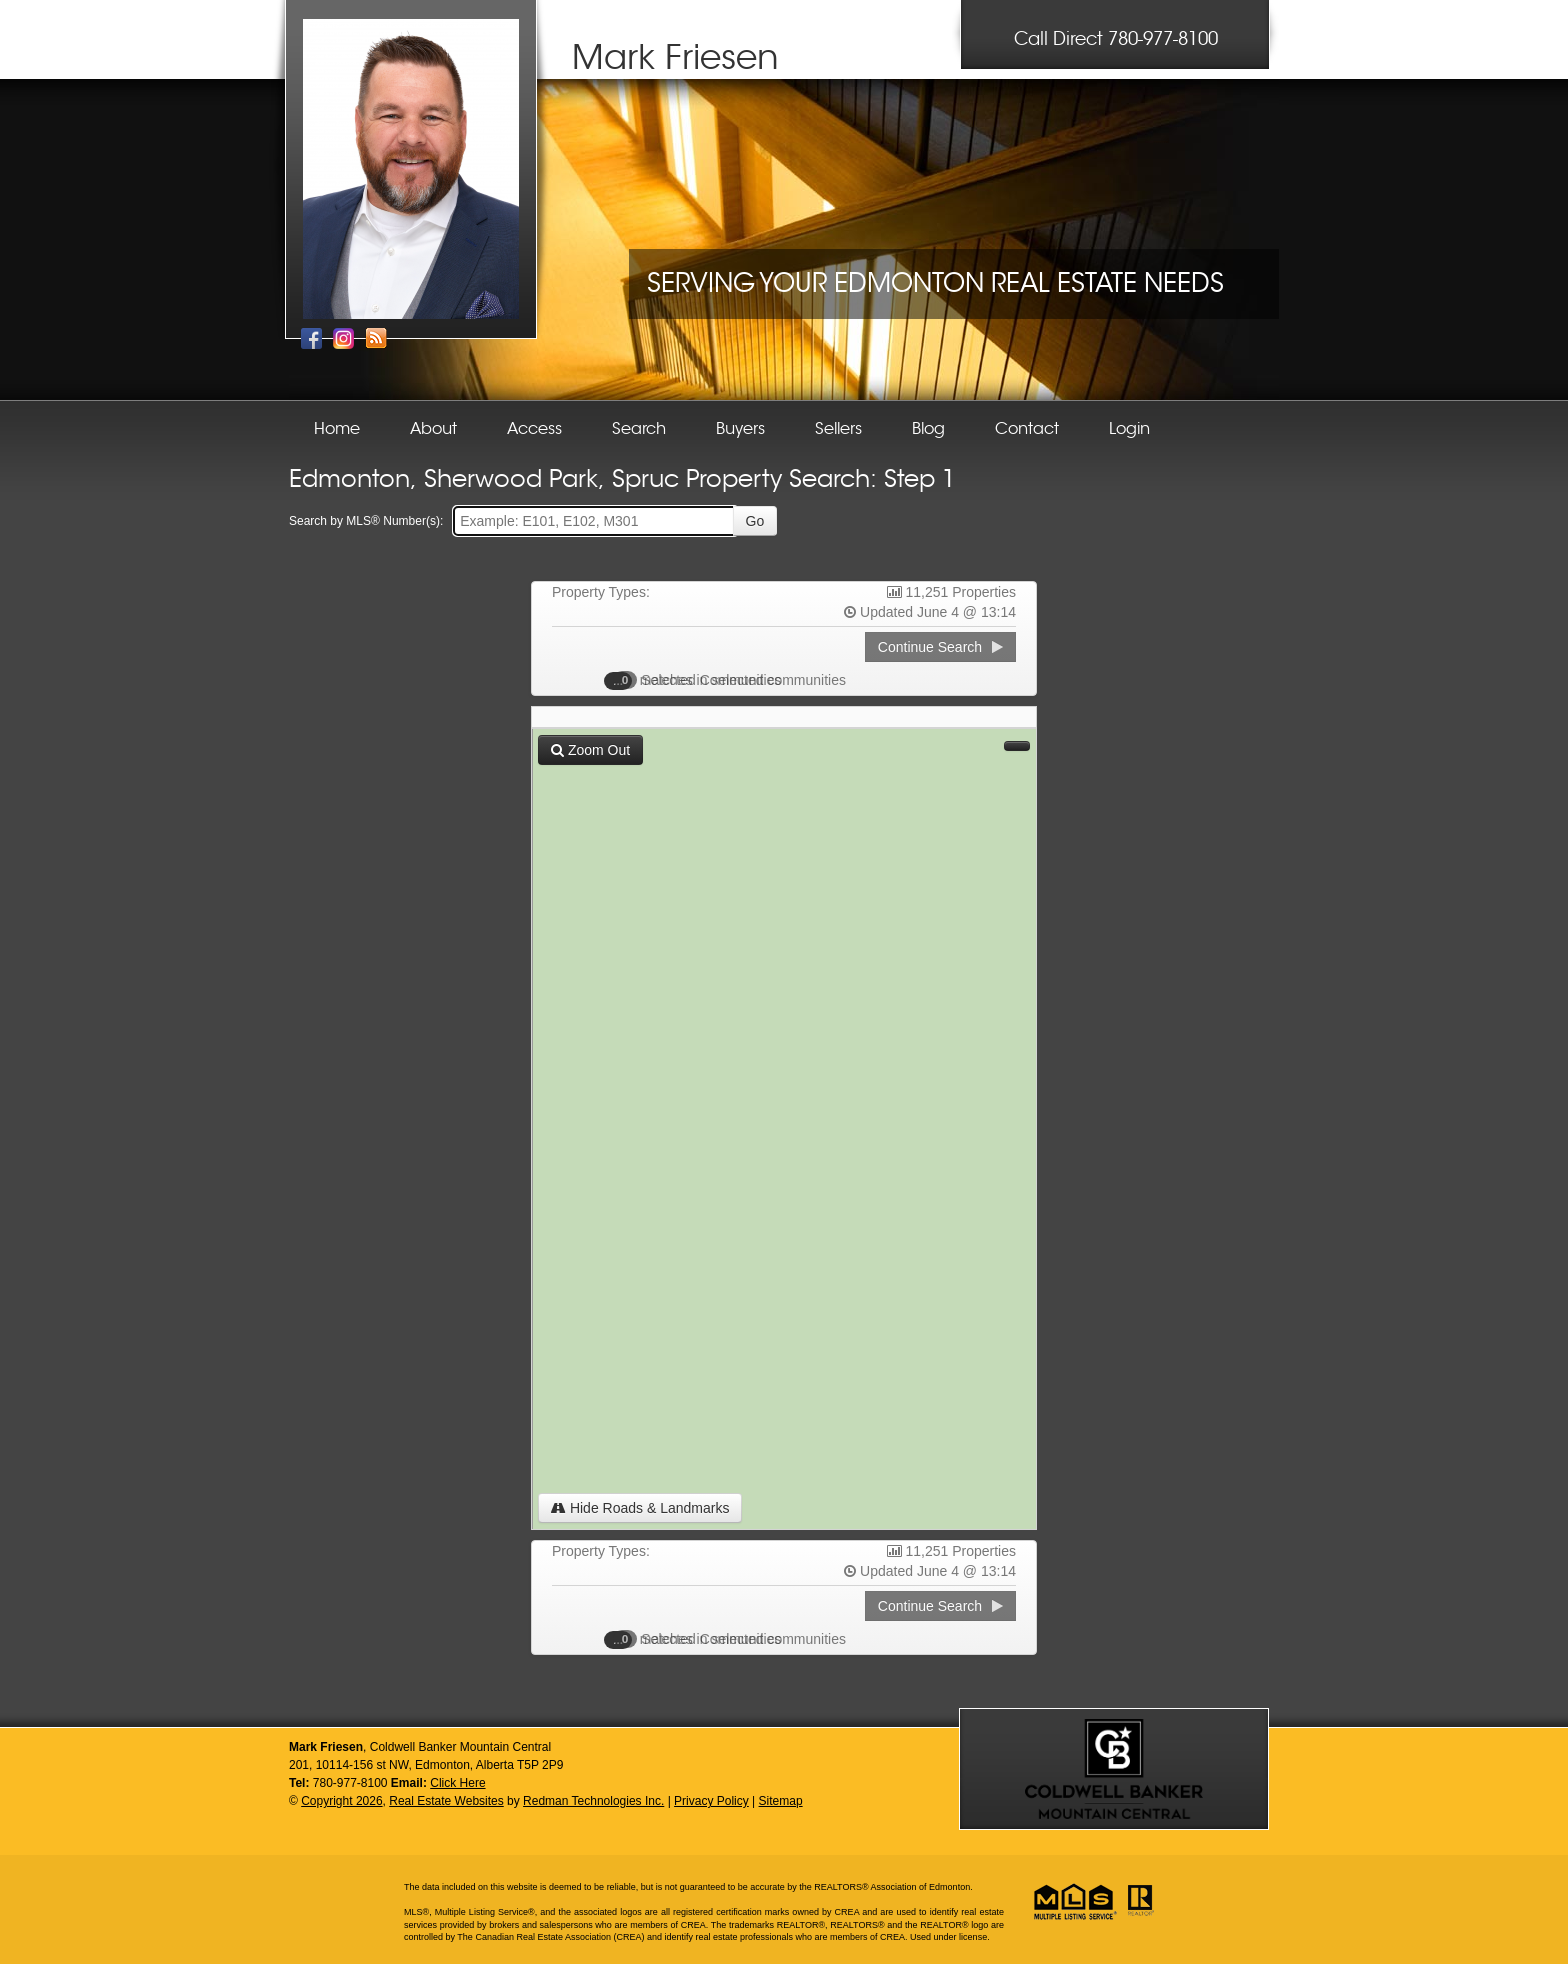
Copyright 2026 (341, 1801)
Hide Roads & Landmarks (640, 1508)
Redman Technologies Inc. (593, 1801)
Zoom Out (590, 750)
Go (755, 521)
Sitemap (781, 1801)
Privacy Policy (711, 1801)
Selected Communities (703, 680)
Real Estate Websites (446, 1801)
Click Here (457, 1783)
